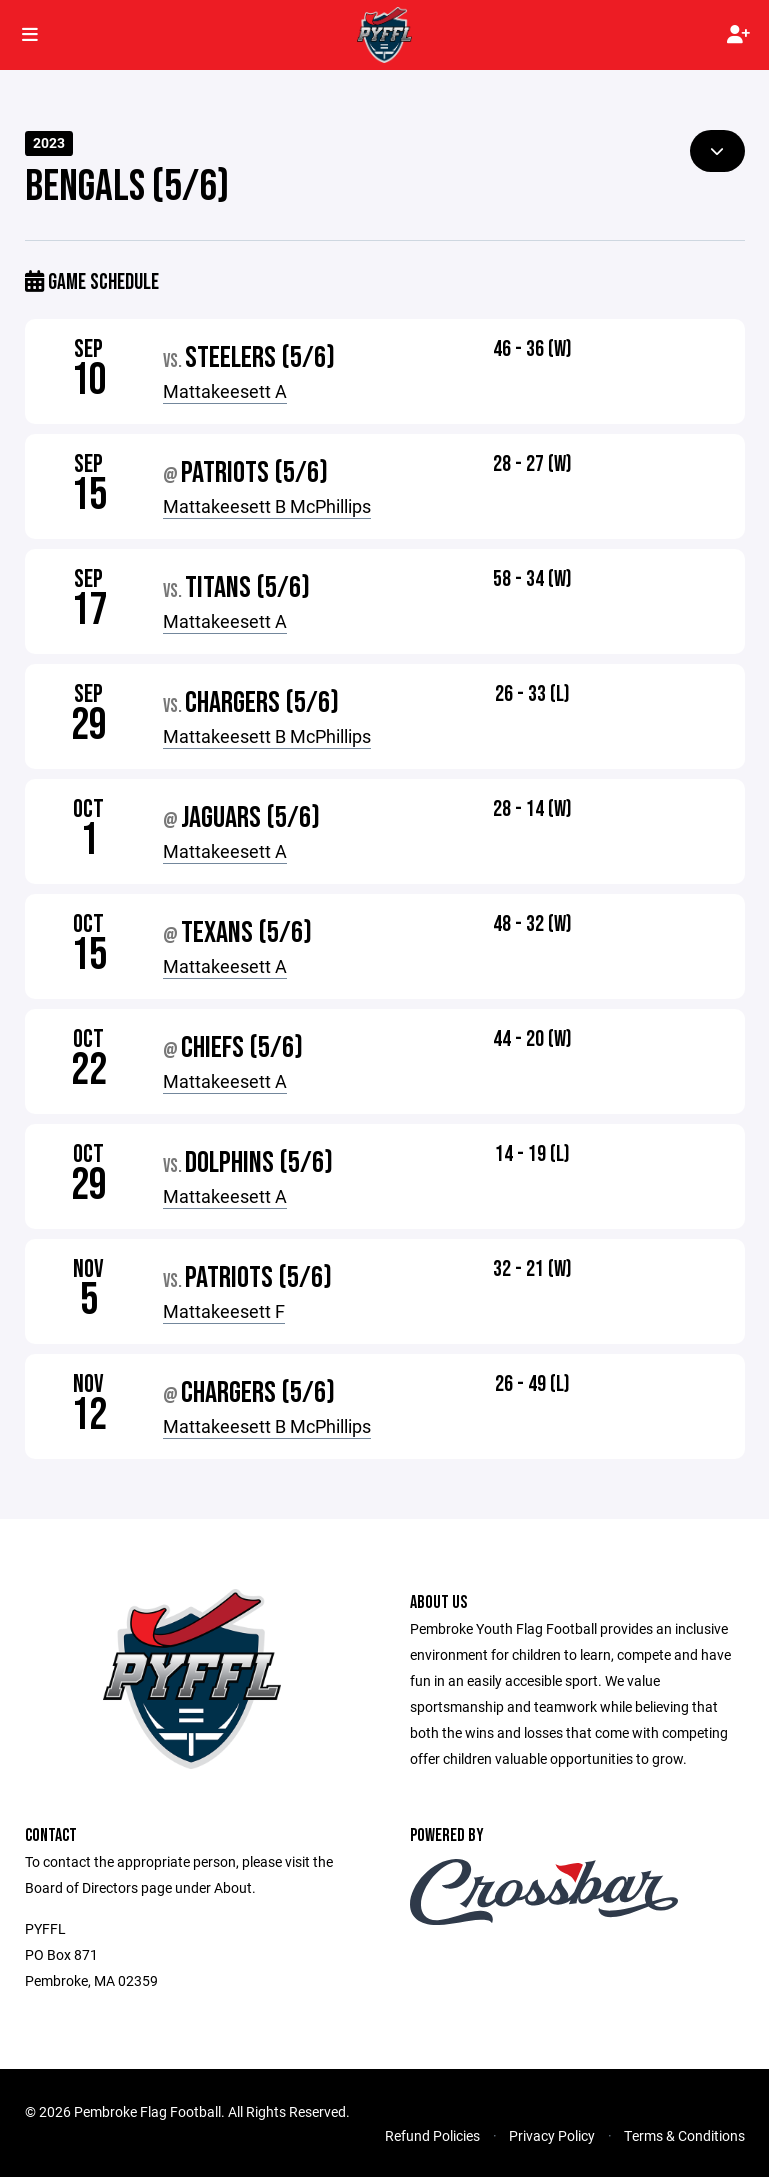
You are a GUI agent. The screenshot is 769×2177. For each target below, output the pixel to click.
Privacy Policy (552, 2135)
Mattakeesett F (224, 1311)
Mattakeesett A (225, 391)
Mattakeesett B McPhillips (267, 506)
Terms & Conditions (684, 2135)
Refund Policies (432, 2135)
